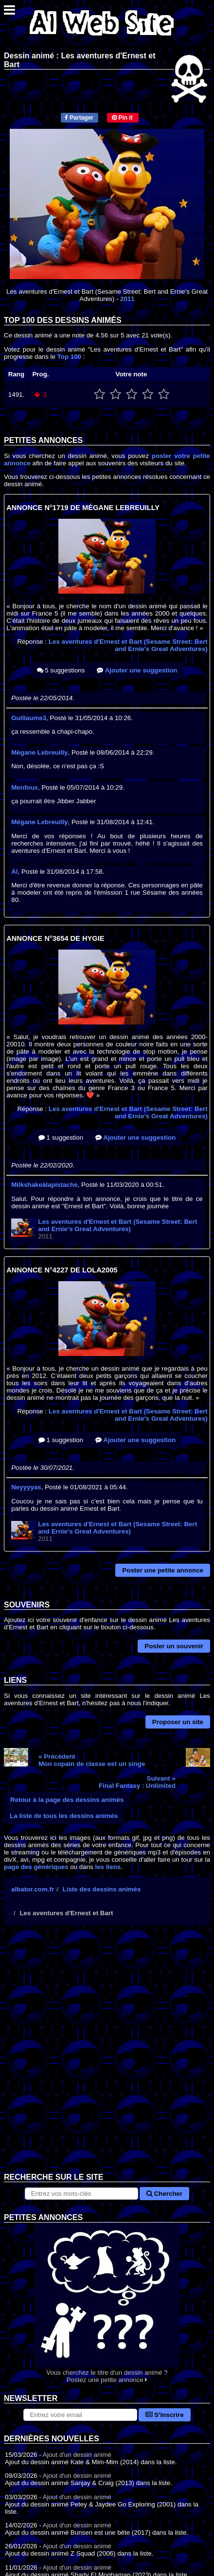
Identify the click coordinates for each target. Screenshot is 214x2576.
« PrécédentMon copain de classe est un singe (91, 1760)
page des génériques (36, 1866)
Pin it (122, 117)
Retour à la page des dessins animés (67, 1799)
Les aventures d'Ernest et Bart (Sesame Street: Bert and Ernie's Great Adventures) (128, 645)
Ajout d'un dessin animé (77, 2454)
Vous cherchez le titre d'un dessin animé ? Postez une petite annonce (107, 2303)
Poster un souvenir (173, 1646)
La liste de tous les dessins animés (64, 1815)
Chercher (164, 2193)
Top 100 (69, 356)
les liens (108, 1866)
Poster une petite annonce (162, 1570)
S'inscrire (164, 2414)
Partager (79, 117)
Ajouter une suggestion (137, 670)
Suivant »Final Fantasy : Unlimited (137, 1782)
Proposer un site (177, 1722)
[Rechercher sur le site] (81, 2194)
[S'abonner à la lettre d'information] (80, 2415)
